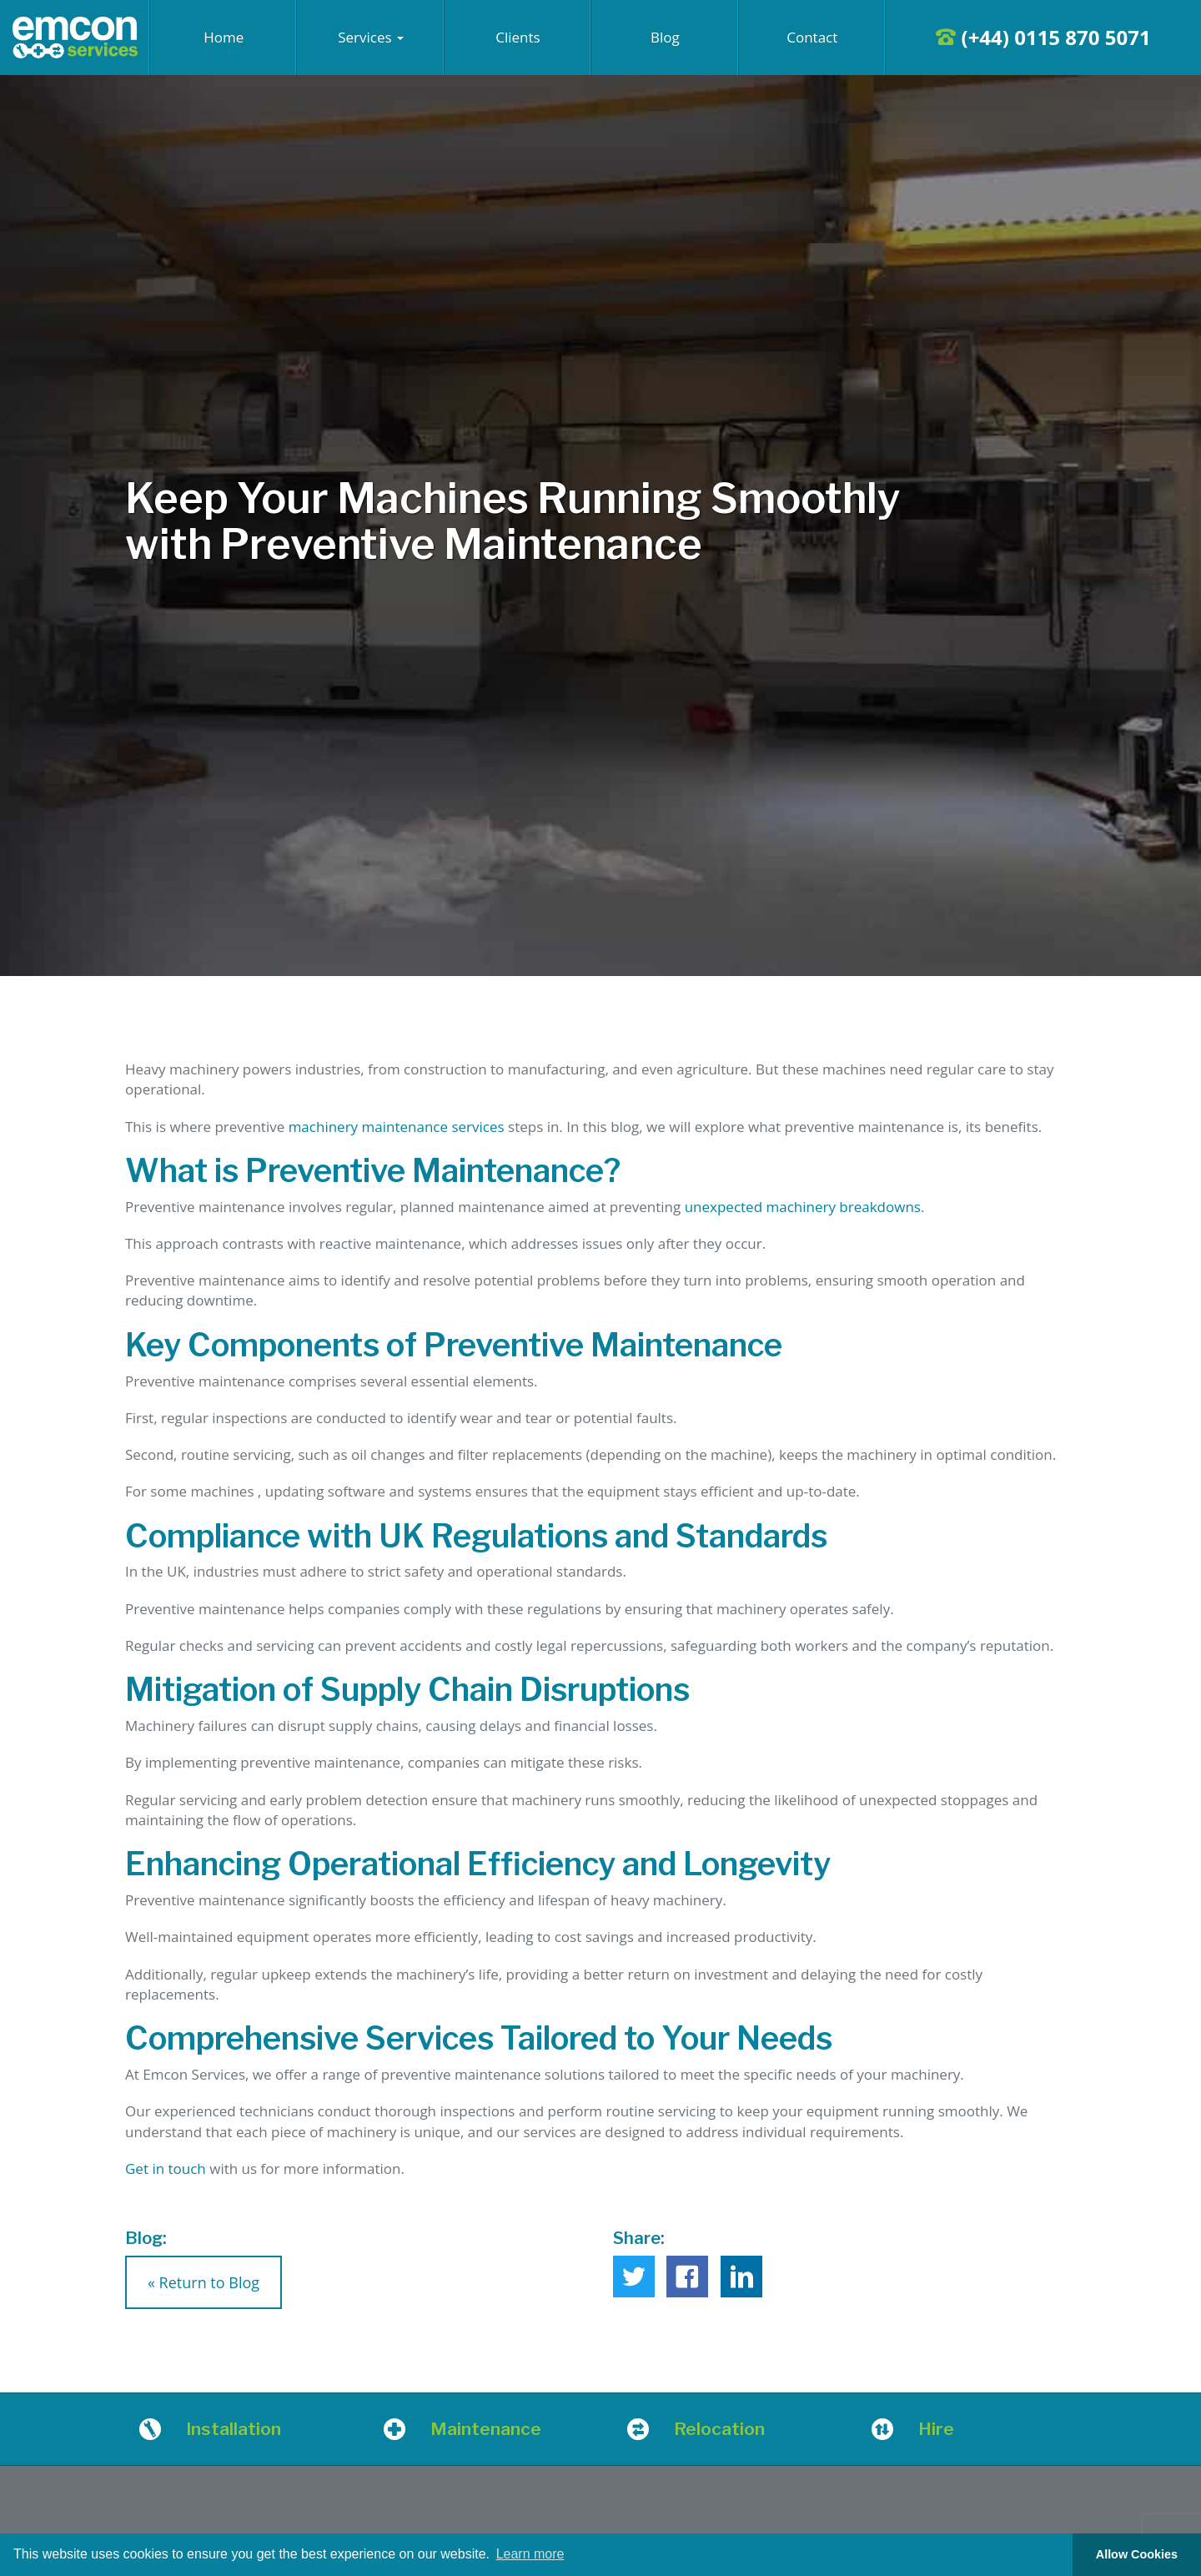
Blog (665, 37)
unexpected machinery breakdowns (803, 1206)
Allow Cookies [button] (1137, 2554)
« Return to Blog (203, 2282)
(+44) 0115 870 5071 (1043, 37)
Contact (811, 37)
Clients (517, 37)
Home (224, 37)
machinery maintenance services (397, 1126)
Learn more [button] (530, 2554)
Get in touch (165, 2168)
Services (371, 37)
